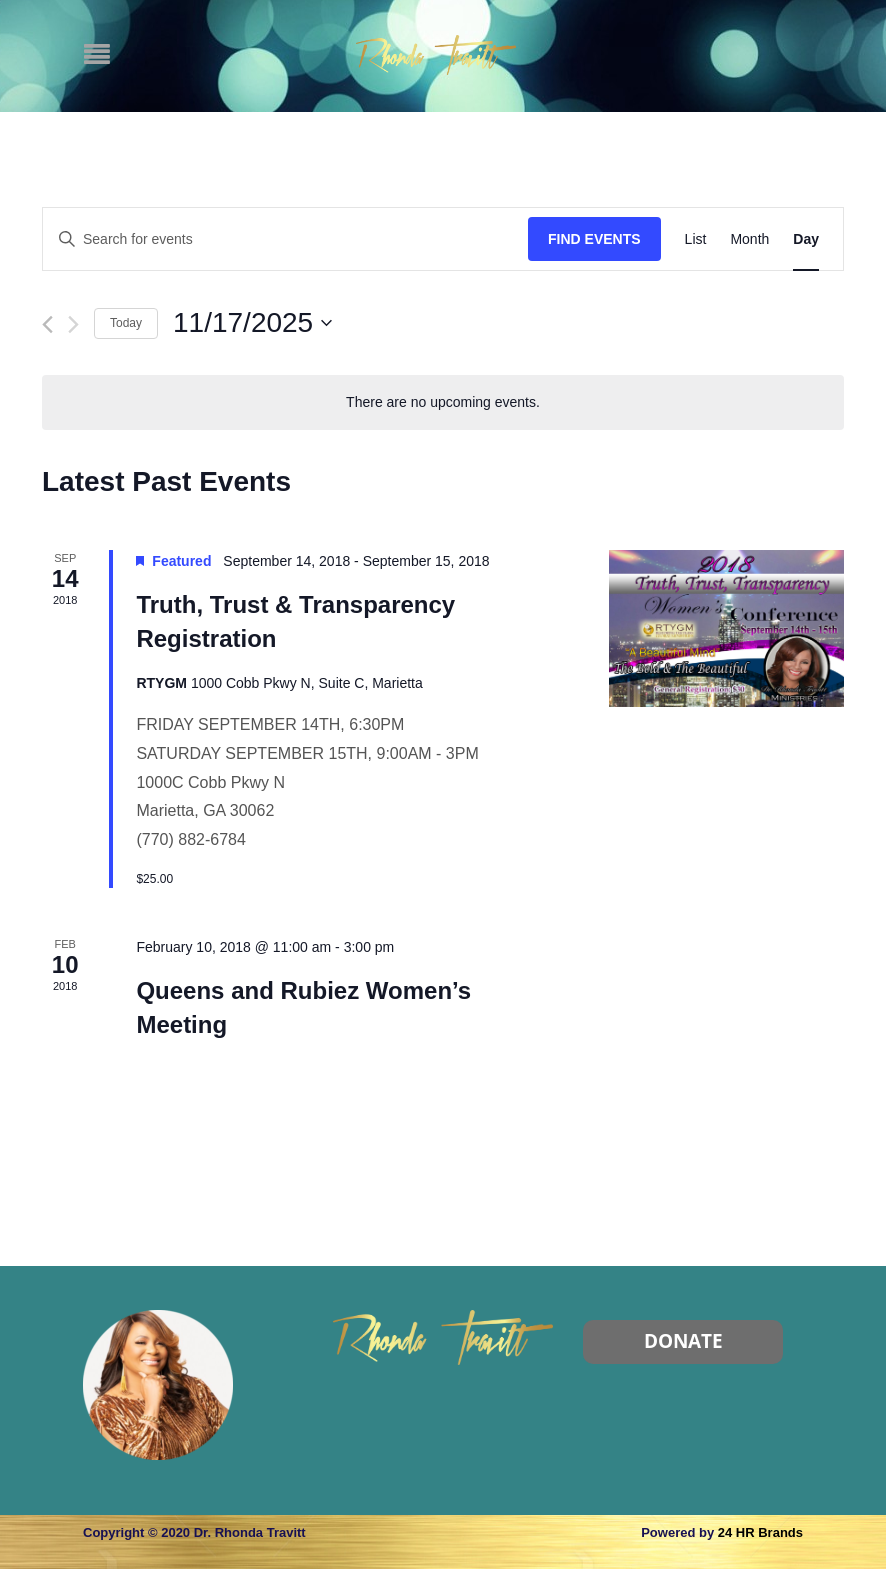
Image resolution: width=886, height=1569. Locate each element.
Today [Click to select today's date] (126, 323)
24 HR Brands (760, 1532)
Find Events (594, 239)
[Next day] (73, 324)
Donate (683, 1341)
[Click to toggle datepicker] (252, 323)
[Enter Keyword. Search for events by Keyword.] (285, 239)
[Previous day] (47, 324)
